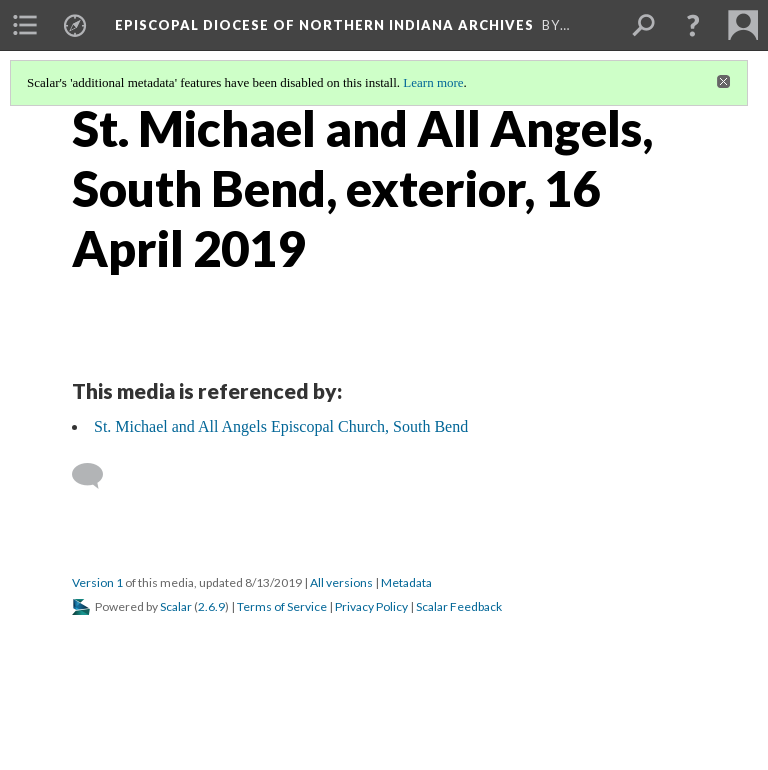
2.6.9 (211, 606)
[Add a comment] (96, 476)
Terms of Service (282, 606)
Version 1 (97, 582)
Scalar (176, 606)
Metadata (406, 582)
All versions (341, 582)
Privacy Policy (371, 606)
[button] (693, 25)
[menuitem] (25, 25)
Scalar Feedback (459, 606)
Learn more (433, 82)
